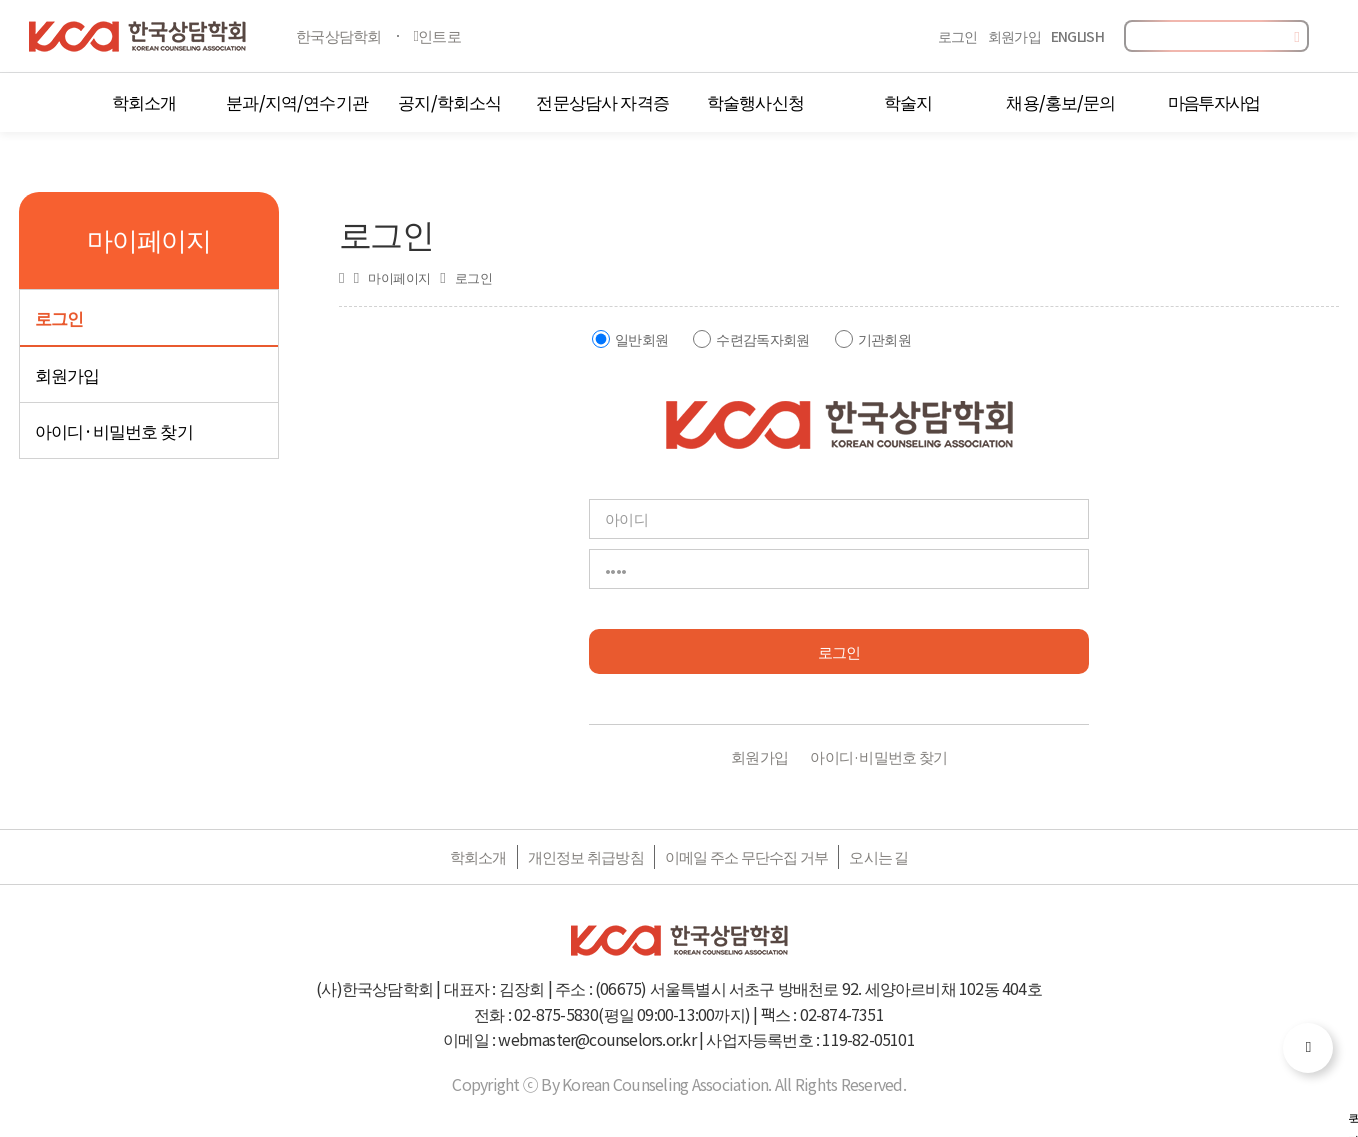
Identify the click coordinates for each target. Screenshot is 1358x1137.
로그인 (958, 36)
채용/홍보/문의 (1060, 101)
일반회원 (641, 339)
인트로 (437, 35)
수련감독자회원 (762, 339)
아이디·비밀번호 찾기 (114, 430)
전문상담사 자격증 (602, 101)
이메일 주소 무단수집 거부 (747, 856)
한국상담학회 (339, 35)
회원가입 (1014, 36)
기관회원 (884, 339)
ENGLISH (1077, 36)
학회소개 (144, 101)
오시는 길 (878, 856)
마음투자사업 (1214, 101)
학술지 (908, 101)
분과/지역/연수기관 (297, 101)
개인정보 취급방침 (586, 856)
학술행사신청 (755, 101)
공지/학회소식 (449, 101)
